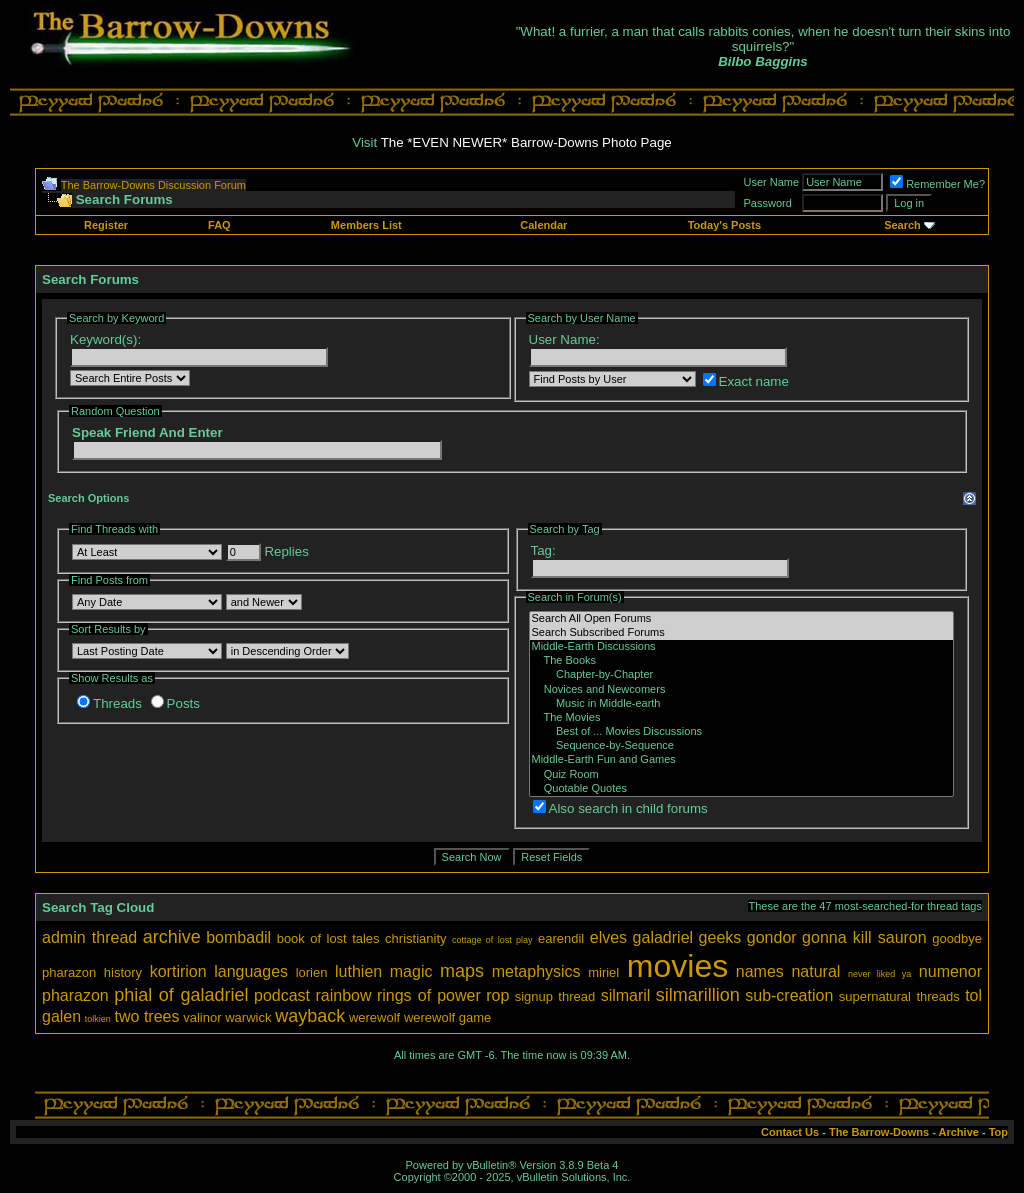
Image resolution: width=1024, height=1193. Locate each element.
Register (106, 225)
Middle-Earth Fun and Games (742, 760)
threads (937, 996)
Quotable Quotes (742, 789)
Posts (175, 703)
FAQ (219, 225)
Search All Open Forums (742, 619)
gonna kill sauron (864, 937)
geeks (720, 937)
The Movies (742, 718)
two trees (147, 1016)
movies (677, 966)
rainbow (343, 995)
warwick (248, 1017)
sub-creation (789, 995)
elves (608, 937)
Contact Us (790, 1132)
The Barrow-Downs (879, 1132)
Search (902, 225)
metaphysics (536, 971)
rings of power (429, 995)
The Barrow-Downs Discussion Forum (153, 185)
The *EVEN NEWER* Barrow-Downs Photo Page (526, 142)
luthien (358, 971)
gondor (772, 937)
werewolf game (447, 1017)
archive (172, 937)
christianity (415, 938)
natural (815, 971)
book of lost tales (328, 938)
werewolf (374, 1017)
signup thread (555, 996)
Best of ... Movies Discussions (742, 732)
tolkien (98, 1019)
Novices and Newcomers (742, 690)
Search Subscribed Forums (742, 633)
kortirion (178, 971)
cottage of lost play (492, 940)
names (760, 971)
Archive (959, 1132)
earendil (561, 938)
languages (251, 971)
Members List (366, 225)
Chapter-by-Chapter (742, 675)
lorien (312, 972)
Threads (109, 703)
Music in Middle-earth (742, 704)
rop (497, 995)
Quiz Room (742, 775)
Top (998, 1132)
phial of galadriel (181, 995)
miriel (603, 972)
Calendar (543, 225)
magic (411, 971)
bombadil (238, 937)
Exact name (746, 381)
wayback (310, 1016)
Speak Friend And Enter (147, 432)
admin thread (89, 937)
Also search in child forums (620, 808)
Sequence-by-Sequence (742, 746)
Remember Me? (937, 184)
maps (462, 971)
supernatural (875, 996)
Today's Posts (724, 225)
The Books (742, 661)
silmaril (626, 995)
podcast (282, 995)
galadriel (663, 937)
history (123, 972)
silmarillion (698, 995)
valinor (202, 1017)
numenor (950, 971)
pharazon (75, 995)
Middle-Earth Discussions (742, 647)
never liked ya (879, 974)
